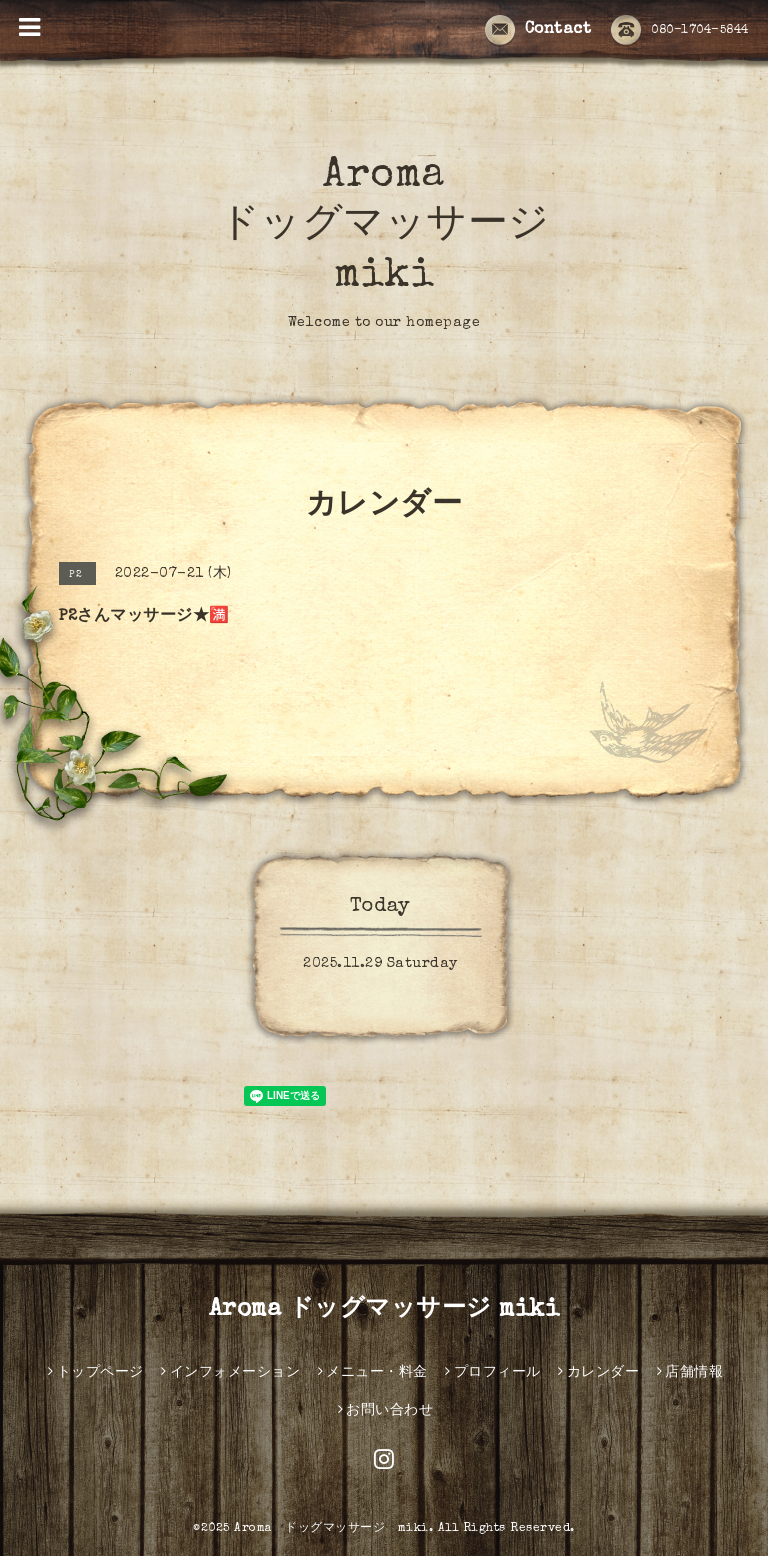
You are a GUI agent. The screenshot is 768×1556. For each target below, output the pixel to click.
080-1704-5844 (680, 31)
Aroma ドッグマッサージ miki (384, 227)
